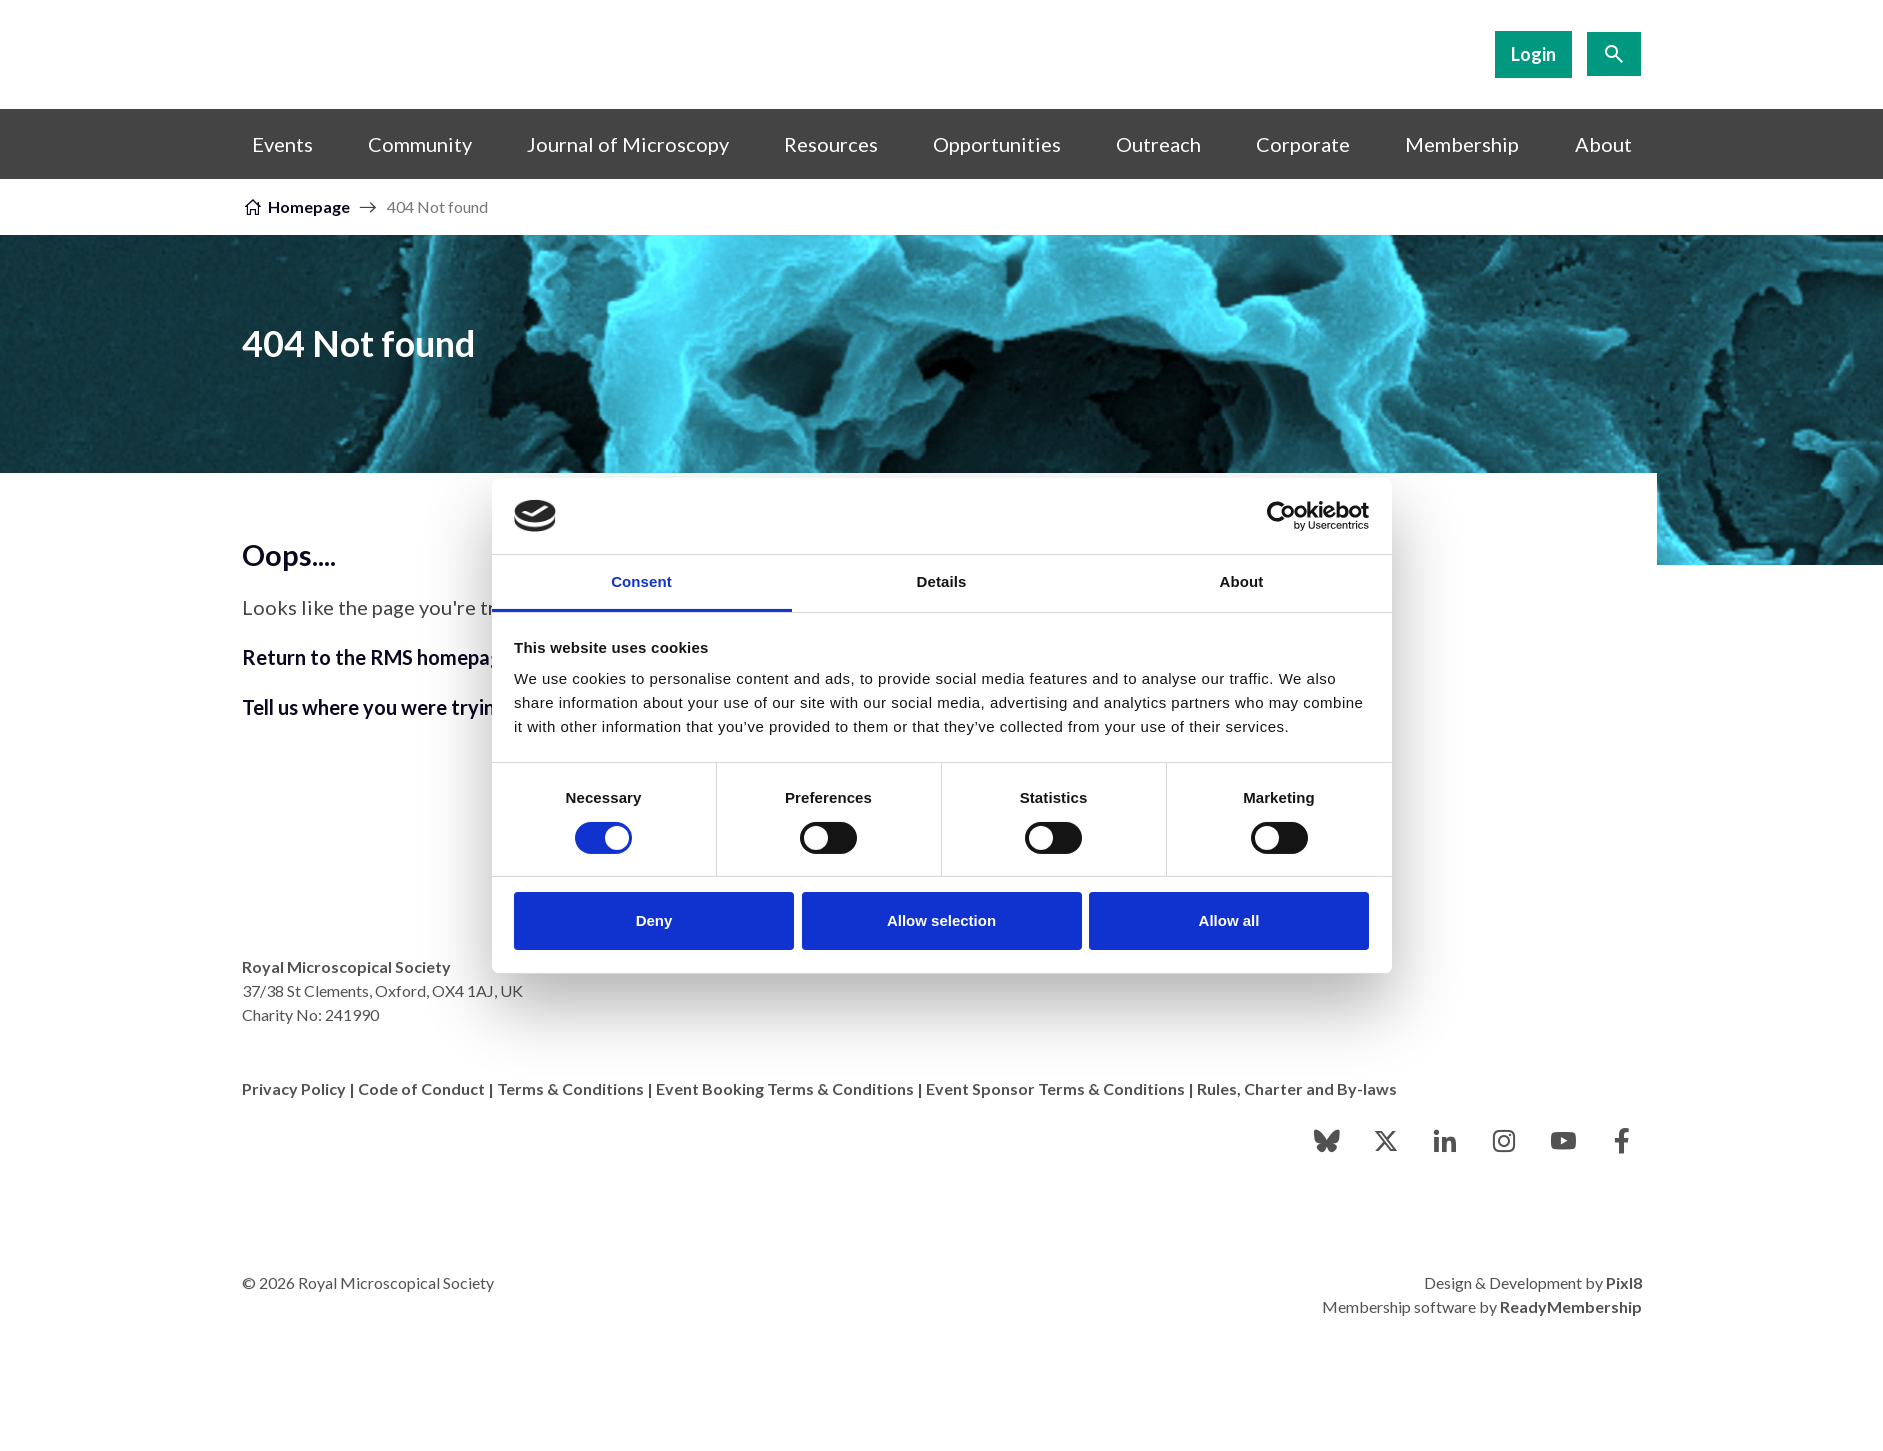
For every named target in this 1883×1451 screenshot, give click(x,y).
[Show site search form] (1614, 54)
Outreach (1158, 144)
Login (1533, 54)
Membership (1462, 144)
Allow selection (941, 920)
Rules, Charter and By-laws (1297, 1088)
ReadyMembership (1571, 1306)
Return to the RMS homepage (377, 657)
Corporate (1303, 144)
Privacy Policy (294, 1088)
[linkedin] (1445, 1141)
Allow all (1229, 920)
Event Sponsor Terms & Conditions (1055, 1088)
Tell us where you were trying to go (401, 707)
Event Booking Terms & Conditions (785, 1088)
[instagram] (1504, 1141)
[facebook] (1622, 1141)
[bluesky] (1327, 1141)
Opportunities (997, 144)
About (1603, 144)
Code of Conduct (421, 1088)
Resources (831, 144)
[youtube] (1563, 1141)
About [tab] (1242, 581)
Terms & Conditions (570, 1088)
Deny (654, 920)
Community (420, 144)
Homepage (309, 206)
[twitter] (1386, 1141)
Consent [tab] (641, 581)
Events (282, 144)
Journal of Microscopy (628, 144)
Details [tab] (942, 581)
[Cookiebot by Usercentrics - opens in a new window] (1281, 516)
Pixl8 (1624, 1282)
